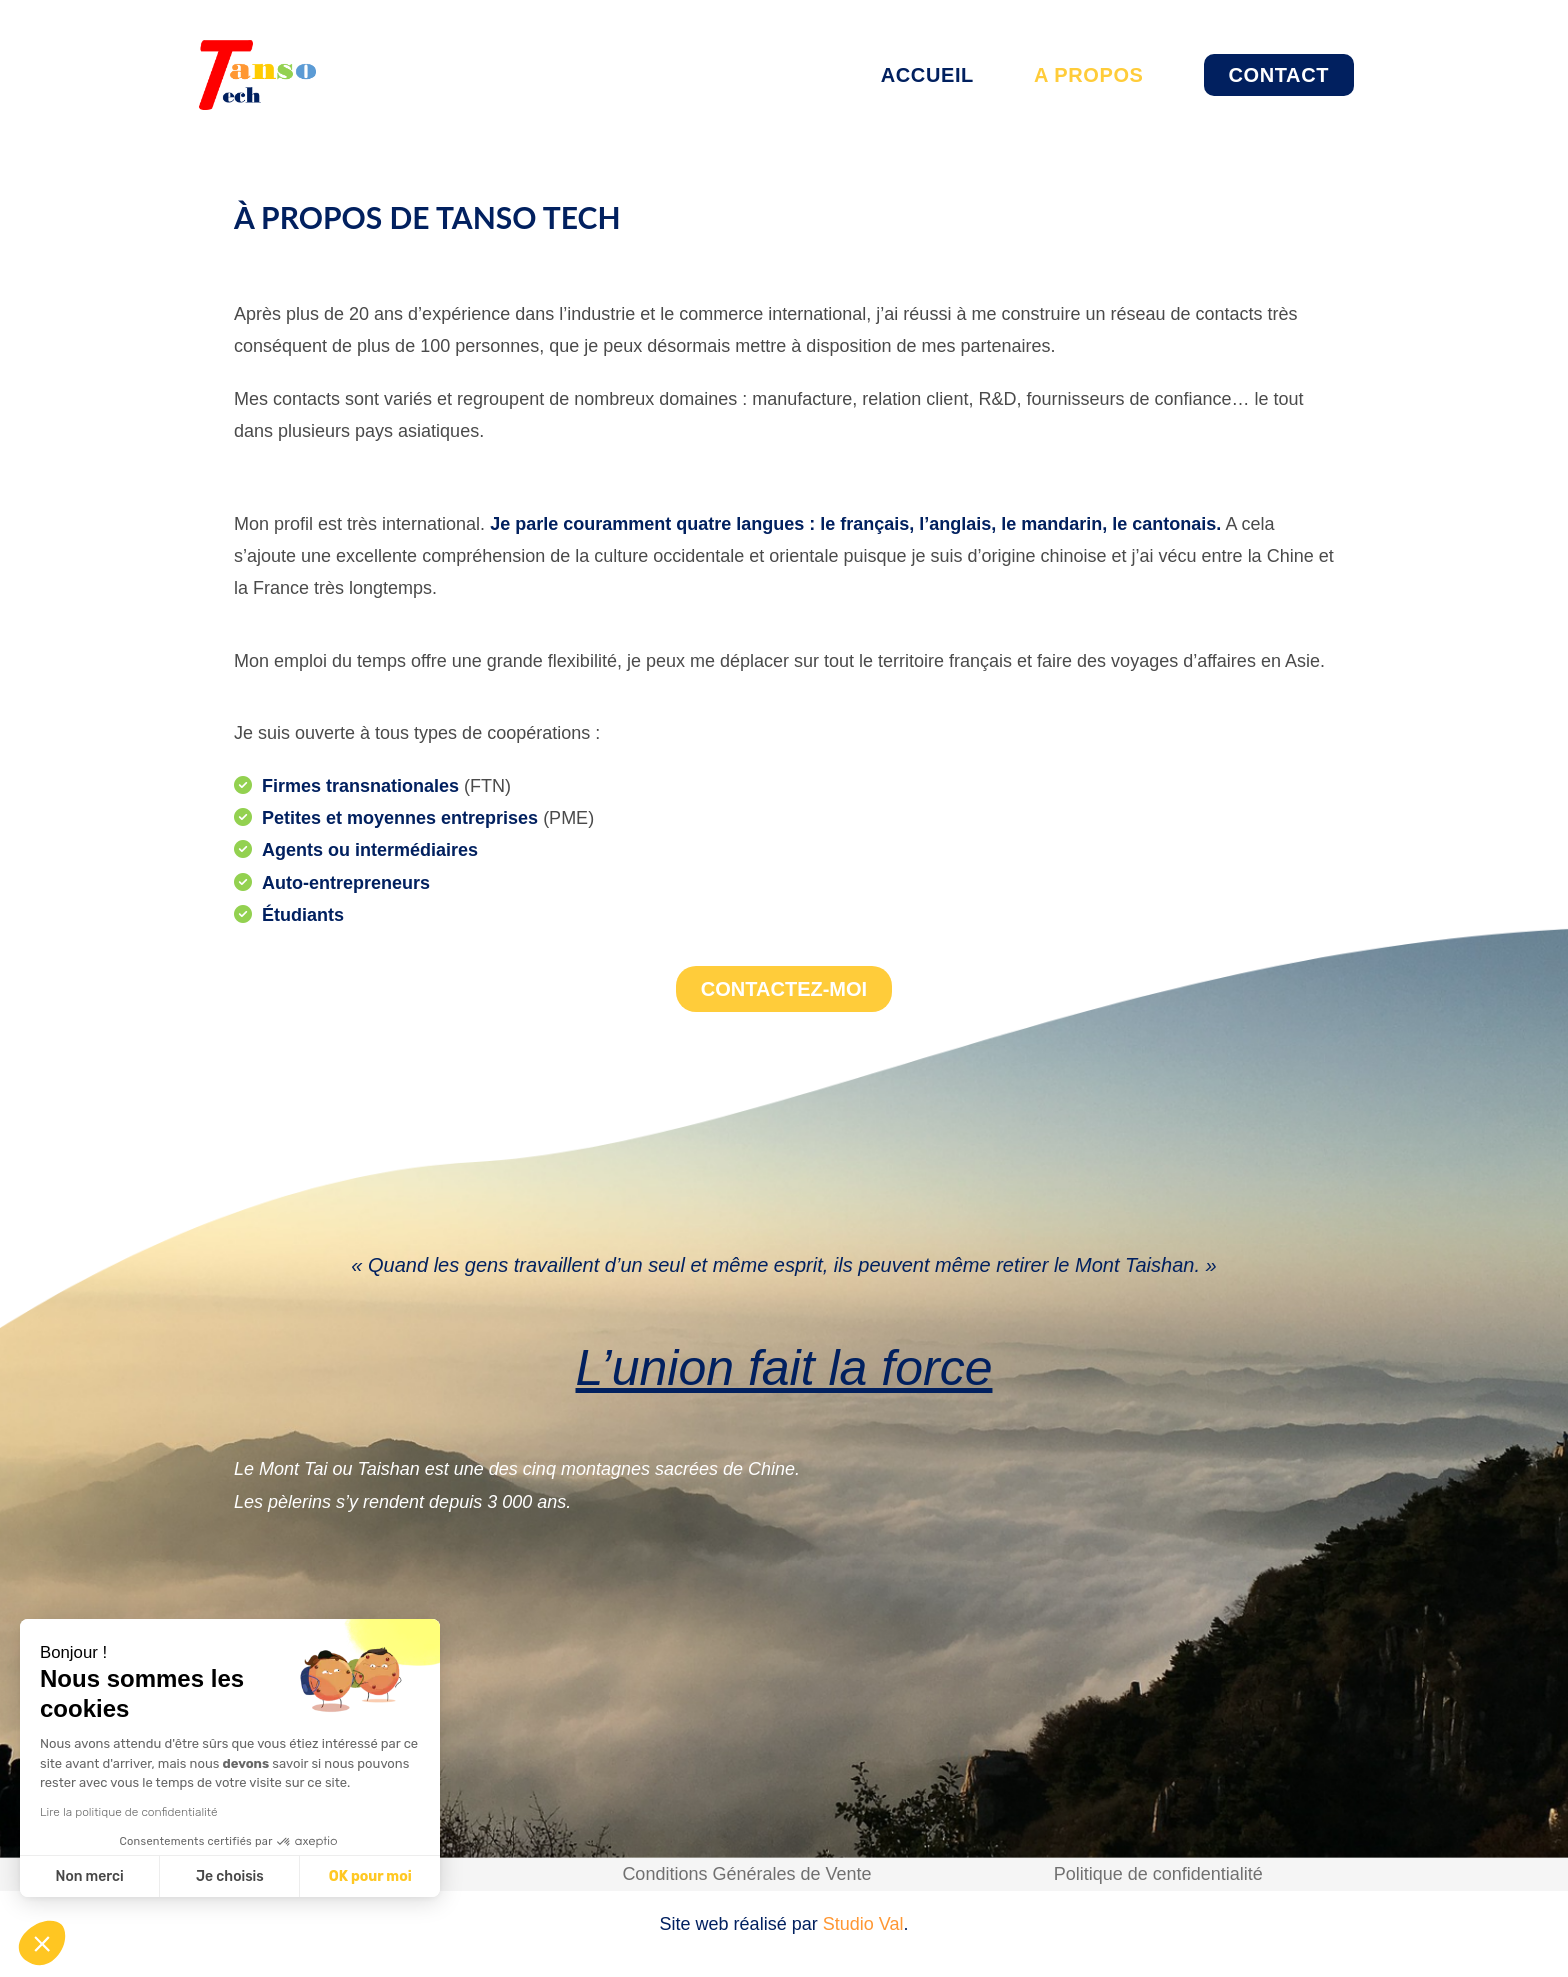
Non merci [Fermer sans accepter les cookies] (89, 1876)
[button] (42, 1943)
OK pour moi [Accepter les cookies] (370, 1876)
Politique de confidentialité (1158, 1874)
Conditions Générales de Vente (746, 1874)
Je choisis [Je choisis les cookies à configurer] (230, 1876)
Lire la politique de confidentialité (129, 1812)
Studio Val (863, 1924)
